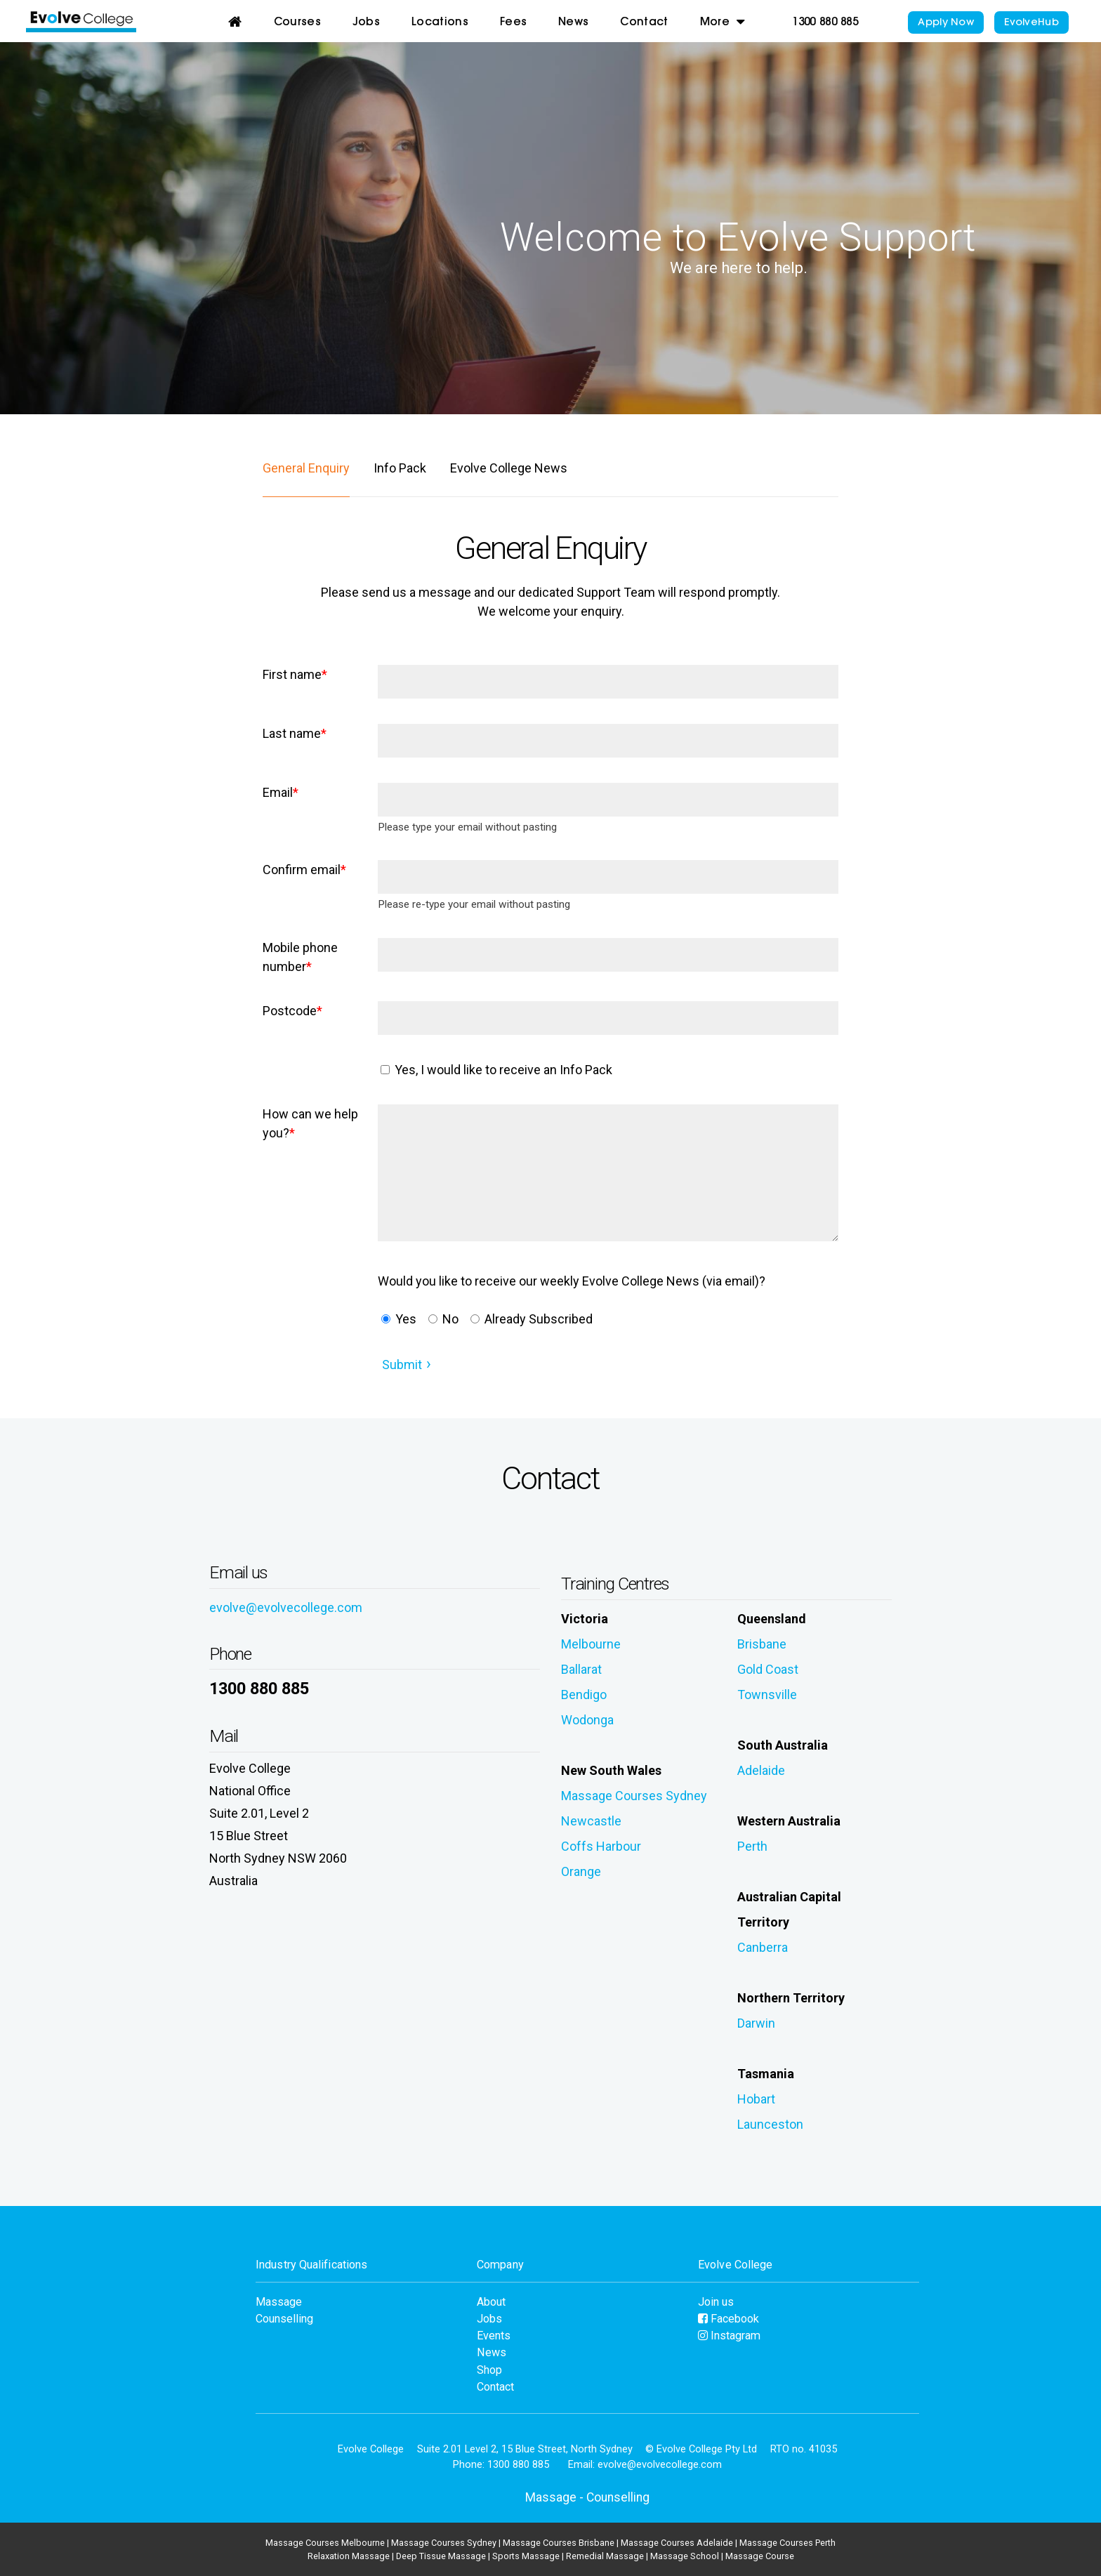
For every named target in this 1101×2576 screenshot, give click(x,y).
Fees (513, 23)
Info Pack (400, 468)
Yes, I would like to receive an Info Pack (496, 1069)
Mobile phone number (300, 957)
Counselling (284, 2318)
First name (295, 674)
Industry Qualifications (311, 2264)
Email (280, 792)
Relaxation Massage (349, 2556)
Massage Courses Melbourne (325, 2542)
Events (493, 2335)
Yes (398, 1319)
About (491, 2302)
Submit (402, 1364)
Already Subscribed (531, 1319)
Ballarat (581, 1669)
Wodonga (587, 1719)
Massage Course (759, 2556)
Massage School (684, 2556)
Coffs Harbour (601, 1846)
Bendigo (584, 1694)
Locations (439, 23)
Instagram (729, 2335)
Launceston (770, 2124)
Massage (279, 2302)
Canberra (762, 1947)
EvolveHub (1031, 23)
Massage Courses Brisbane (558, 2542)
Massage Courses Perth (787, 2542)
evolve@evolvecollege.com (285, 1607)
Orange (581, 1871)
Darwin (756, 2023)
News (573, 23)
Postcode (292, 1010)
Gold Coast (767, 1669)
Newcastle (591, 1821)
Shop (489, 2370)
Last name (295, 733)
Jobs (366, 23)
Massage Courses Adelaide (677, 2542)
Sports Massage (526, 2556)
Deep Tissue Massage (441, 2556)
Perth (752, 1846)
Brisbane (761, 1644)
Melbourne (591, 1644)
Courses (297, 23)
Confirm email (304, 869)
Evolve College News (508, 468)
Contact (644, 23)
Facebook (728, 2318)
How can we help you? (310, 1123)
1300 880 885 (825, 23)
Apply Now (946, 23)
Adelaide (761, 1770)
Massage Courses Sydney (634, 1795)
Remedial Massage (605, 2556)
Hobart (756, 2099)
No (443, 1319)
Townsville (767, 1694)
